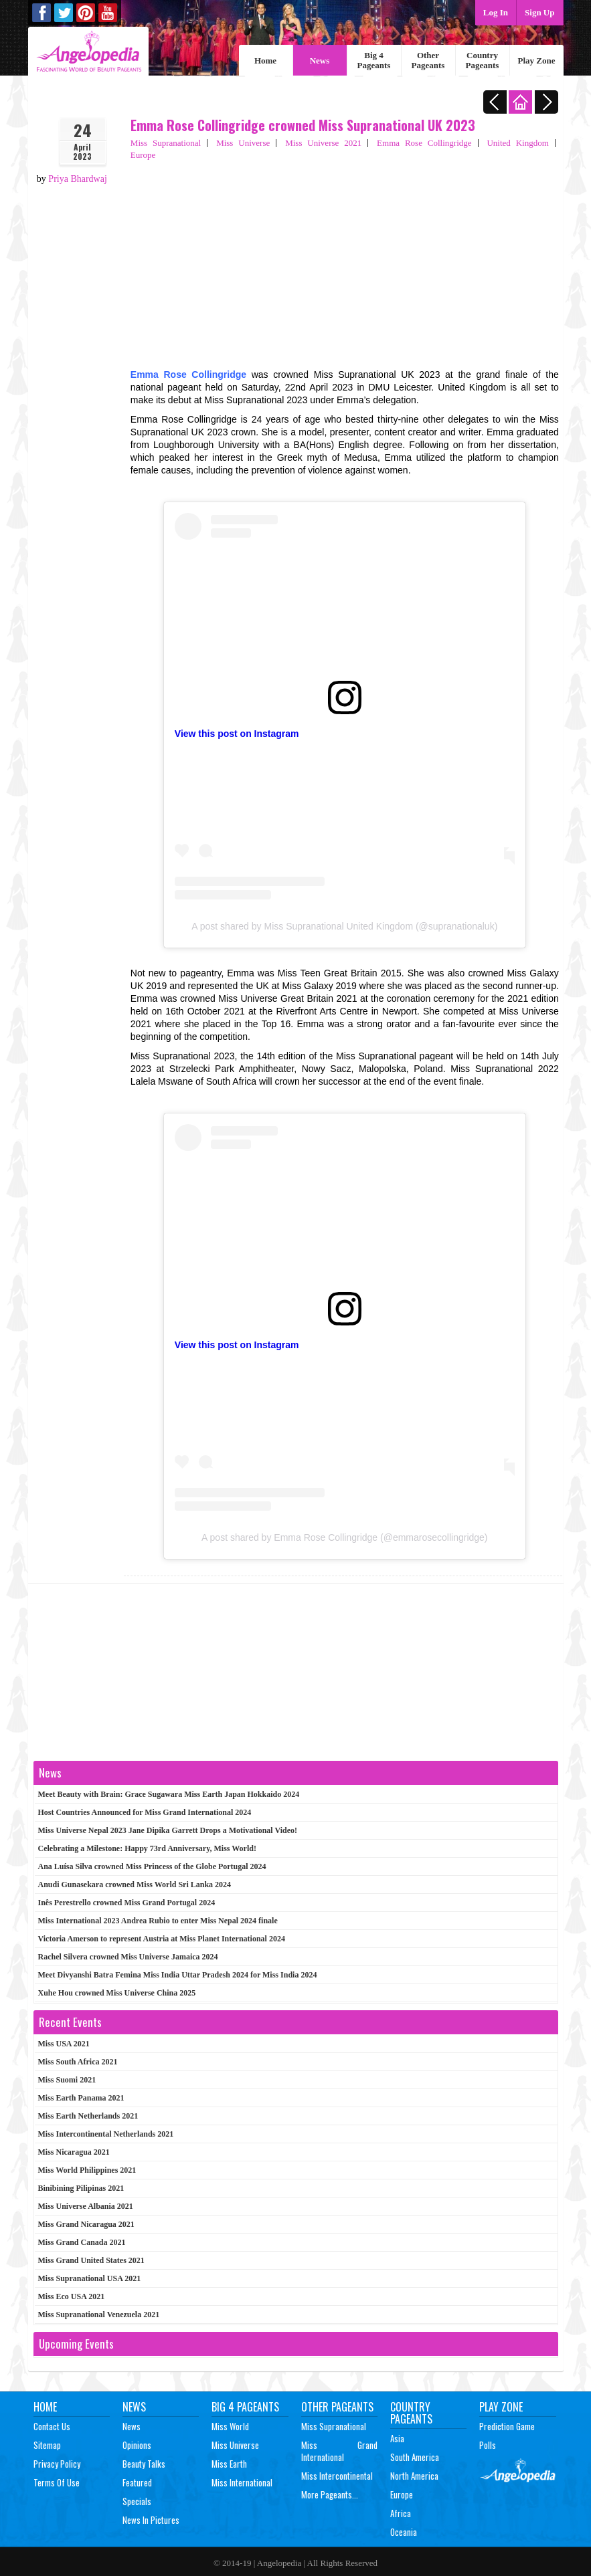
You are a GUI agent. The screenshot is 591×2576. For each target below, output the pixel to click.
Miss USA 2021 (64, 2043)
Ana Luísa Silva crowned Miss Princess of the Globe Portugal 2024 (152, 1866)
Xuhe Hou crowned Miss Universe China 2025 (117, 1993)
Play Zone (537, 61)
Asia (397, 2438)
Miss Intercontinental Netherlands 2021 (106, 2134)
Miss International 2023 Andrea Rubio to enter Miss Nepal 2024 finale (158, 1920)
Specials (136, 2501)
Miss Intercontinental (337, 2475)
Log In (495, 12)
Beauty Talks (143, 2463)
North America (414, 2475)
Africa (400, 2513)
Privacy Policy (56, 2463)
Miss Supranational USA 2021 (89, 2278)
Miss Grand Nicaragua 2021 (86, 2224)
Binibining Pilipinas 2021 (81, 2188)
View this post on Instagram (237, 733)
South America (414, 2457)
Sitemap (47, 2445)
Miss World (230, 2426)
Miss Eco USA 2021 (71, 2296)
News (320, 61)
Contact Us (51, 2426)
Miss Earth (229, 2463)
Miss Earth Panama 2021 (81, 2098)
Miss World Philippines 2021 (87, 2170)
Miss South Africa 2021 (78, 2061)
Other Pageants (428, 60)
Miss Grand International (339, 2451)
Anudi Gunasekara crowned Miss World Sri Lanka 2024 (135, 1884)
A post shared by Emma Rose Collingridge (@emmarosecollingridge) (344, 1537)
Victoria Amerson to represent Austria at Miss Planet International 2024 (161, 1938)
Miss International (242, 2482)
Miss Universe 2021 (323, 143)
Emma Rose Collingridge (424, 143)
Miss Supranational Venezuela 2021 (99, 2314)
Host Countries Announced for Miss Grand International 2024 (145, 1812)
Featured (137, 2482)
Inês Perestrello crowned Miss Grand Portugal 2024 (127, 1902)
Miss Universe (243, 143)
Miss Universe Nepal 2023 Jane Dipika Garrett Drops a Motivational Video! (168, 1830)
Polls (487, 2445)
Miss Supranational (166, 143)
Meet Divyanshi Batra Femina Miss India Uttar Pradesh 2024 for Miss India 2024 (177, 1974)
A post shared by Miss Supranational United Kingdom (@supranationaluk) (344, 926)
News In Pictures (150, 2520)
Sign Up (539, 12)
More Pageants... (329, 2494)
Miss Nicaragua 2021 (74, 2152)
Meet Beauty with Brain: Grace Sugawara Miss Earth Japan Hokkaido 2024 (169, 1794)
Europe (143, 155)
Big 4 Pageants (374, 60)
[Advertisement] (345, 261)
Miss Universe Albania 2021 (85, 2206)
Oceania (403, 2532)
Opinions (136, 2445)
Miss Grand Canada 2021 (82, 2242)
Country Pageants (482, 60)
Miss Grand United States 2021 (91, 2260)
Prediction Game (507, 2426)
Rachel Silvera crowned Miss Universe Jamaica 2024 (128, 1956)
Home (265, 61)
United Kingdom (517, 143)
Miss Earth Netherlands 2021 (88, 2116)
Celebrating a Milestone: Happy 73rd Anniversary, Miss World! (147, 1848)
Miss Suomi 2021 (67, 2079)
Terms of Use (56, 2482)
